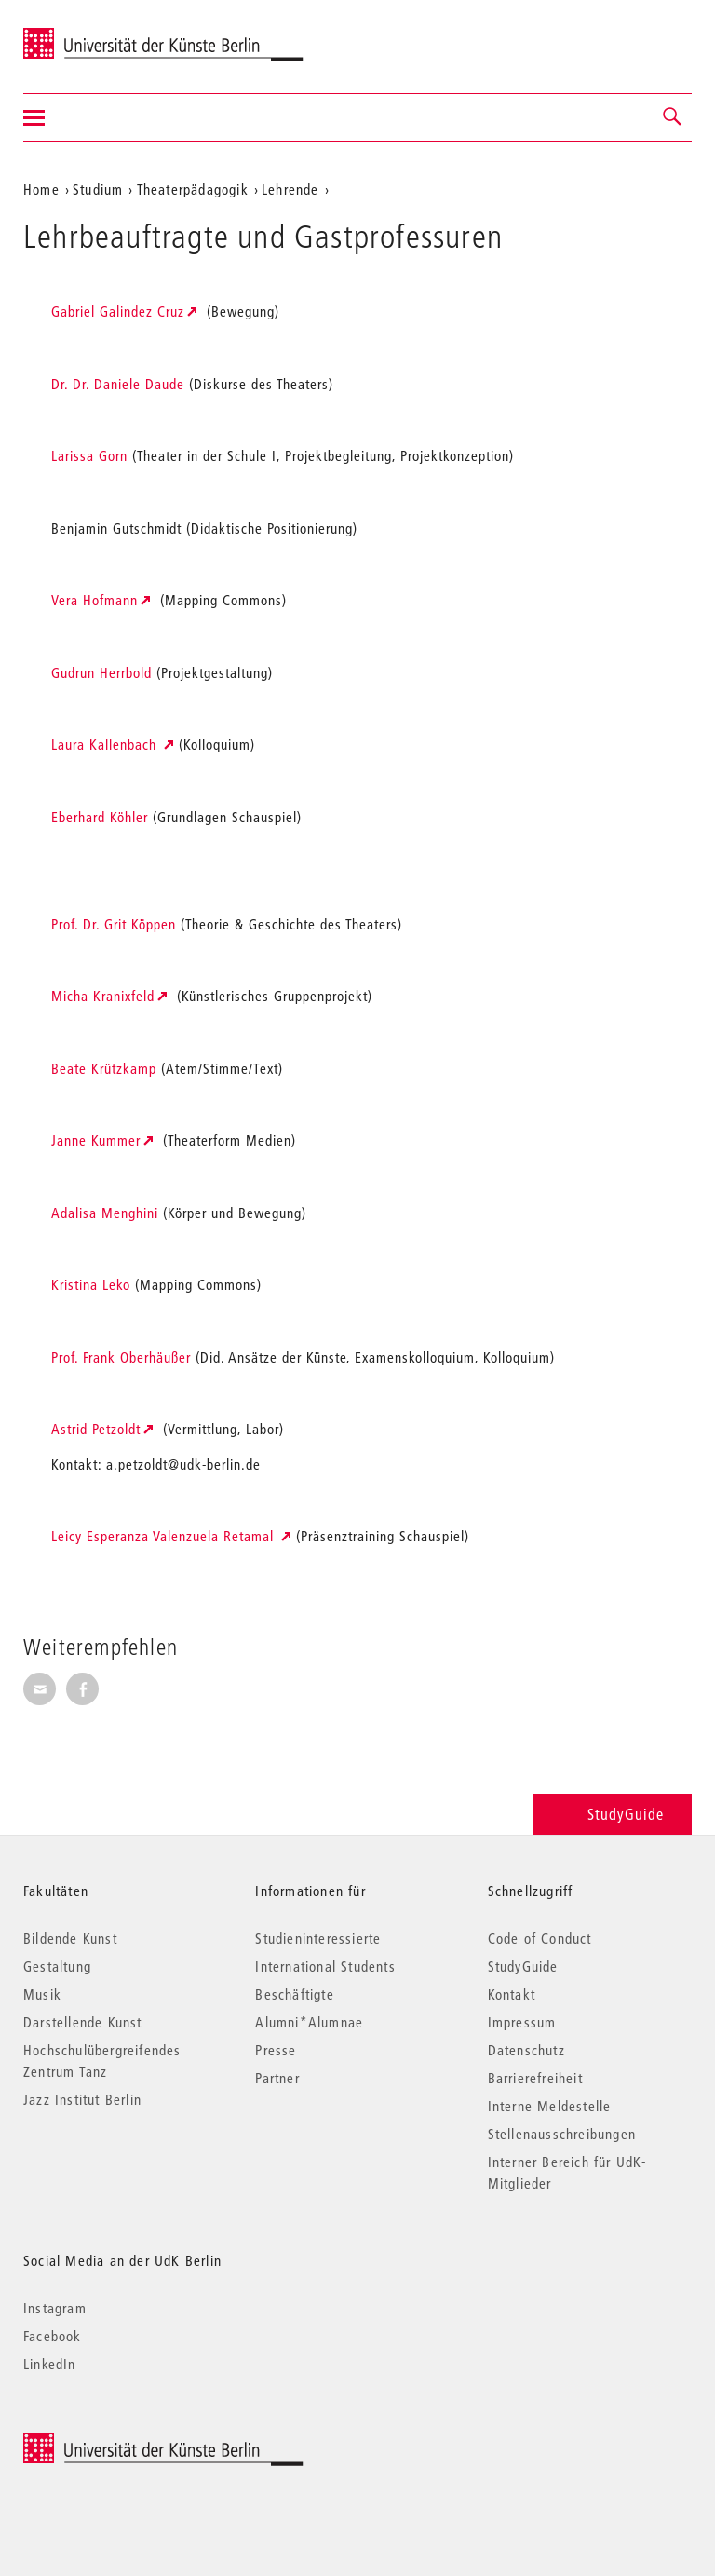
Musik (42, 1994)
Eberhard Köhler (99, 816)
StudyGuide (612, 1814)
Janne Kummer (96, 1140)
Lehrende (290, 189)
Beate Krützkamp (103, 1068)
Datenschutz (526, 2049)
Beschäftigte (294, 1994)
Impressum (522, 2022)
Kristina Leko (90, 1284)
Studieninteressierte (318, 1938)
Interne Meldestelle (550, 2105)
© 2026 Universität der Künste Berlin (120, 2442)
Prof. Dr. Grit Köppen (113, 924)
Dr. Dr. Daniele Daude (117, 383)
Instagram (55, 2307)
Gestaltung (57, 1966)
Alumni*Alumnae (309, 2022)
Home (41, 189)
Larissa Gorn (91, 455)
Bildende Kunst (70, 1938)
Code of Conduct (540, 1938)
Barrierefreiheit (535, 2077)
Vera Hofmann (94, 599)
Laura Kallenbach (106, 744)
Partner (277, 2077)
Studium (98, 189)
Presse (275, 2049)
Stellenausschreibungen (562, 2133)
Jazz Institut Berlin (82, 2099)
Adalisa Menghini (104, 1212)
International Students (325, 1966)
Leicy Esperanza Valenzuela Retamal (164, 1535)
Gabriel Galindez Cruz (117, 311)
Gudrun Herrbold (101, 672)
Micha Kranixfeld (103, 995)
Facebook (52, 2335)
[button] (673, 117)
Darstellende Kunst (82, 2022)
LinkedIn (49, 2363)
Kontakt (511, 1994)
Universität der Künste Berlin (96, 34)
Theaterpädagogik (193, 189)
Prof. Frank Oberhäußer (121, 1357)
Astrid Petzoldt (96, 1428)
